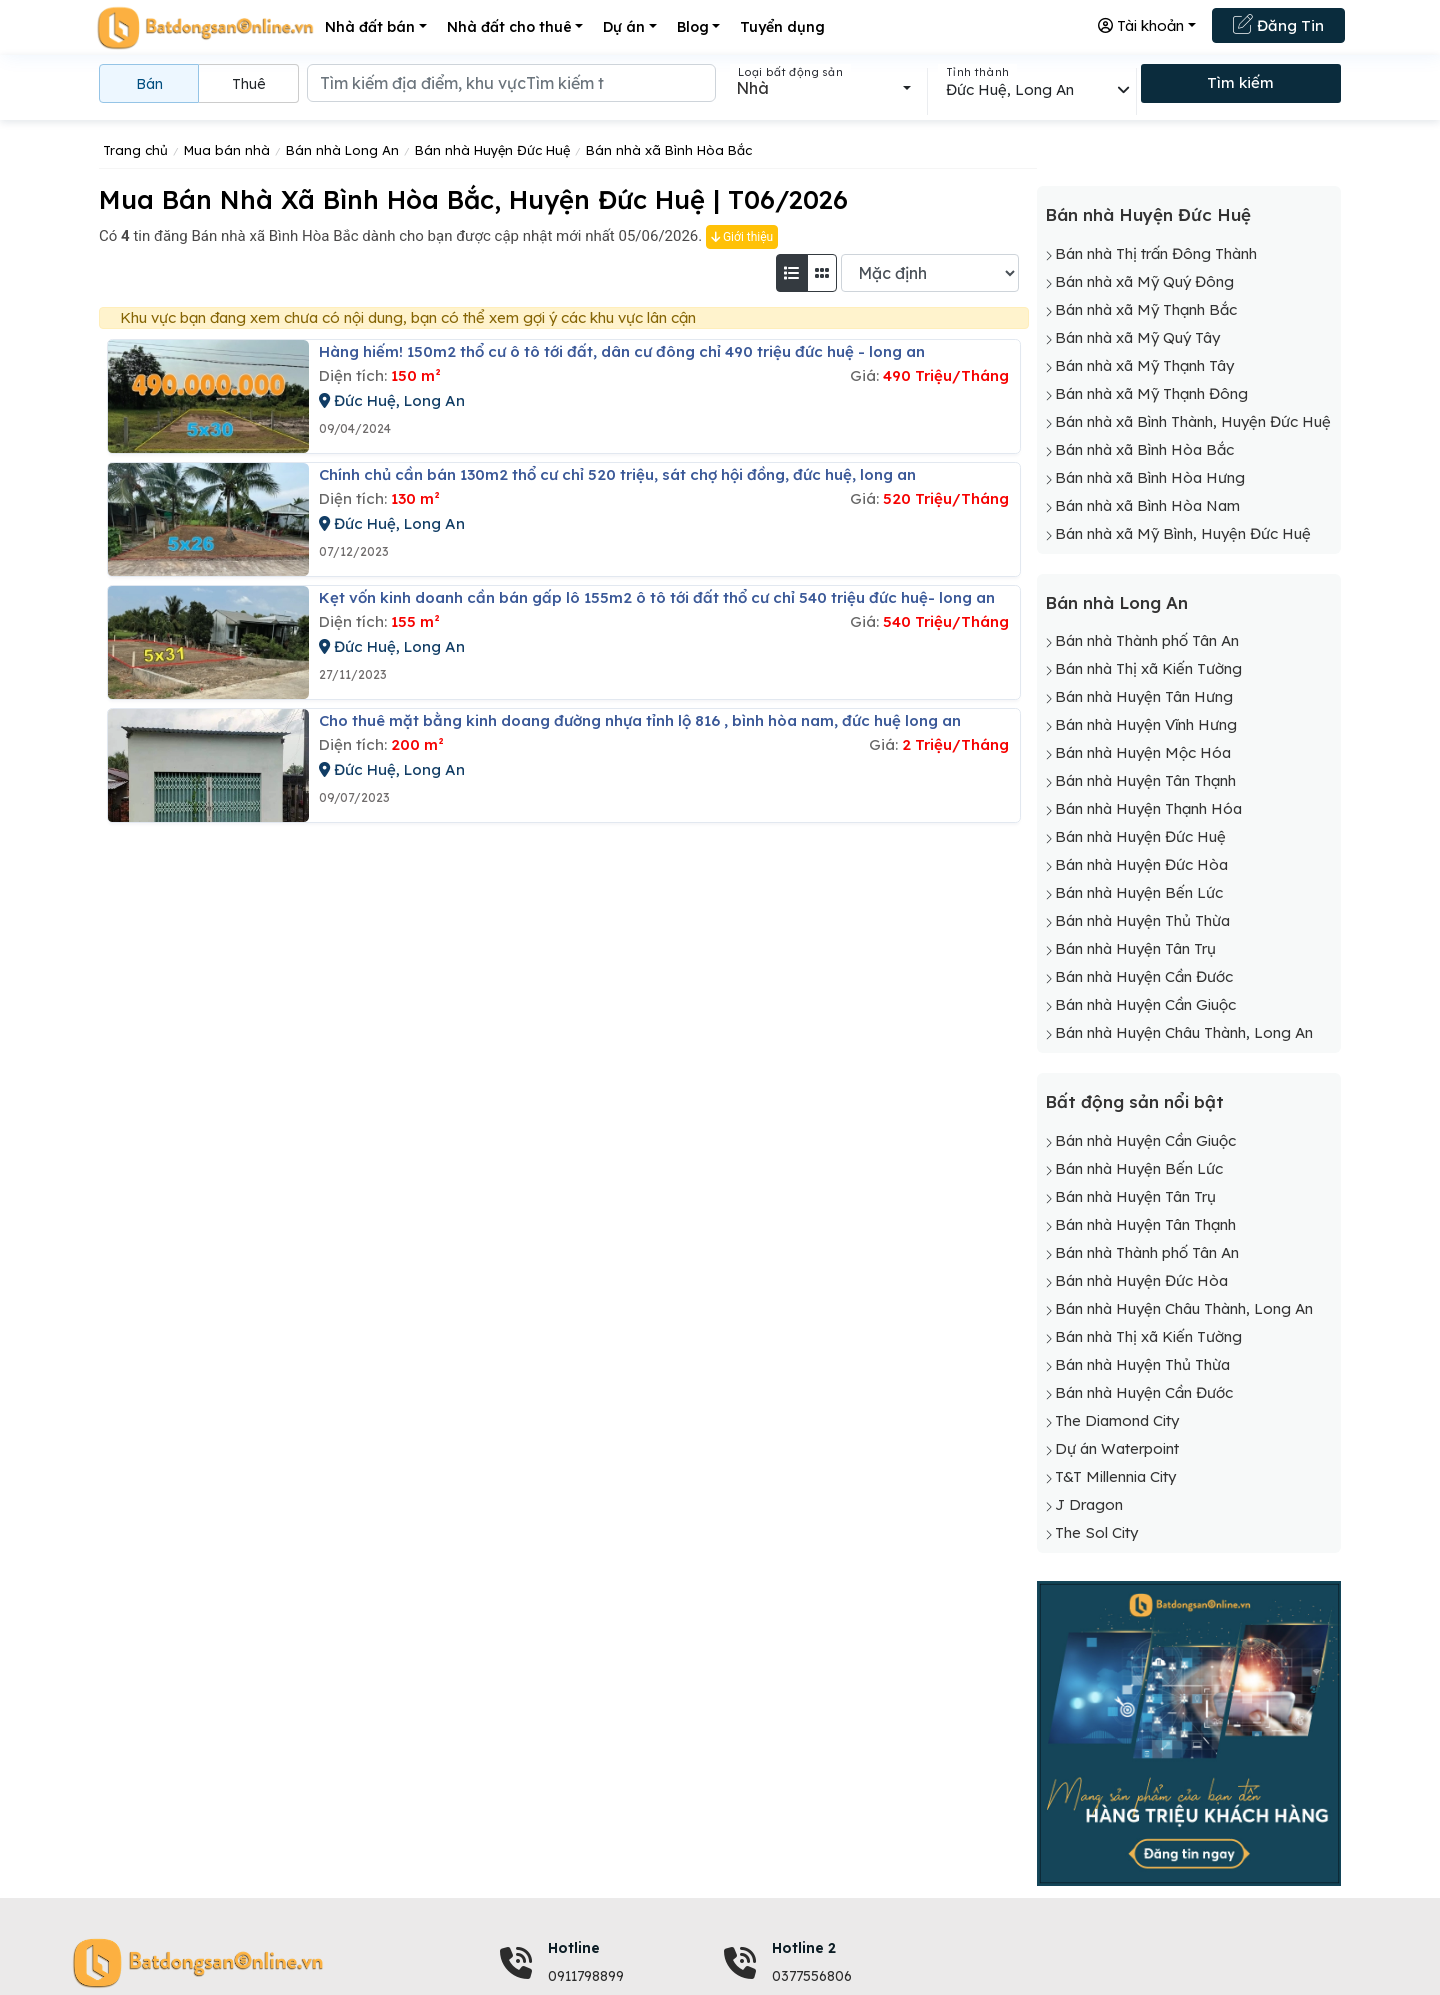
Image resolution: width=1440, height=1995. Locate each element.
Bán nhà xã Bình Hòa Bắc (1144, 449)
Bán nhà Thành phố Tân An (1147, 640)
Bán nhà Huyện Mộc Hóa (1143, 752)
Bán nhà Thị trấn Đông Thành (1156, 253)
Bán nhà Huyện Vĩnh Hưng (1146, 724)
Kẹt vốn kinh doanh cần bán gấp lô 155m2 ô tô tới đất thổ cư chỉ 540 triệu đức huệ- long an (657, 597)
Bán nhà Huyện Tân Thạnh (1145, 780)
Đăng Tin (1278, 24)
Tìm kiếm (1240, 82)
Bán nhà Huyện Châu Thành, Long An (1184, 1032)
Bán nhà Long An (1116, 602)
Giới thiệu (742, 237)
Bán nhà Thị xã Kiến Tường (1148, 668)
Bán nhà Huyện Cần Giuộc (1145, 1004)
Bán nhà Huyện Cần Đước (1144, 976)
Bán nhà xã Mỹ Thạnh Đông (1151, 393)
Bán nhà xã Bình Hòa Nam (1147, 505)
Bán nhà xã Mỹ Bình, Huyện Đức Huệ (1183, 533)
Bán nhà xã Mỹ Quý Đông (1144, 281)
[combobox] (823, 88)
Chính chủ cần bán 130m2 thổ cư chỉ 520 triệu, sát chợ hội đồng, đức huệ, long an (617, 474)
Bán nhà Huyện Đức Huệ (1148, 214)
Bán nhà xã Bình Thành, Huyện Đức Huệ (1193, 421)
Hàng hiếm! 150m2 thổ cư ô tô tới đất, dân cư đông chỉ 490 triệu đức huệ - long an (622, 351)
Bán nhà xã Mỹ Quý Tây (1137, 337)
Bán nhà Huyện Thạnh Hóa (1148, 808)
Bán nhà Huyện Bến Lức (1139, 892)
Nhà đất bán (370, 27)
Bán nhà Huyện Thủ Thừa (1142, 920)
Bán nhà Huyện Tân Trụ (1135, 948)
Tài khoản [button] (1141, 25)
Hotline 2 (804, 1948)
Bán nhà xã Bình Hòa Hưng (1150, 477)
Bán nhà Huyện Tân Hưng (1144, 696)
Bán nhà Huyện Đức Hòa (1141, 864)
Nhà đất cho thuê (509, 27)
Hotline (574, 1948)
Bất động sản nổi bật (1134, 1101)
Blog (693, 27)
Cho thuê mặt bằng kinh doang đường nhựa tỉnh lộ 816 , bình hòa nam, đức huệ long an (640, 720)
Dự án (624, 27)
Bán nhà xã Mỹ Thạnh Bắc (1146, 309)
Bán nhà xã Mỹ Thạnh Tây (1144, 365)
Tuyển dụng (782, 27)
